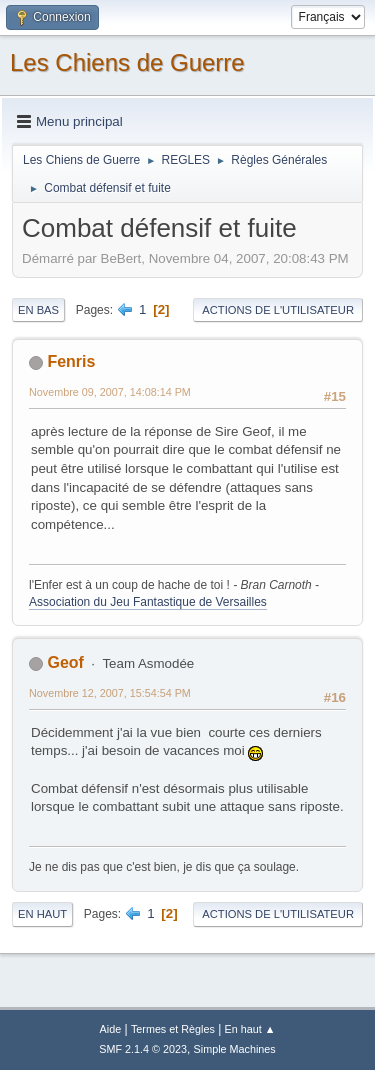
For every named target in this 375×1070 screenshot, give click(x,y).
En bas (38, 310)
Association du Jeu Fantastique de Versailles (148, 602)
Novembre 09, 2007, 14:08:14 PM (110, 392)
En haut (42, 914)
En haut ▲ (250, 1029)
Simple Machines (235, 1049)
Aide (111, 1029)
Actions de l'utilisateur (278, 310)
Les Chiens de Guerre (127, 62)
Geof (65, 662)
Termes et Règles (173, 1029)
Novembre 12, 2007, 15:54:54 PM (110, 693)
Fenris (71, 361)
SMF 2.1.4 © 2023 (143, 1049)
